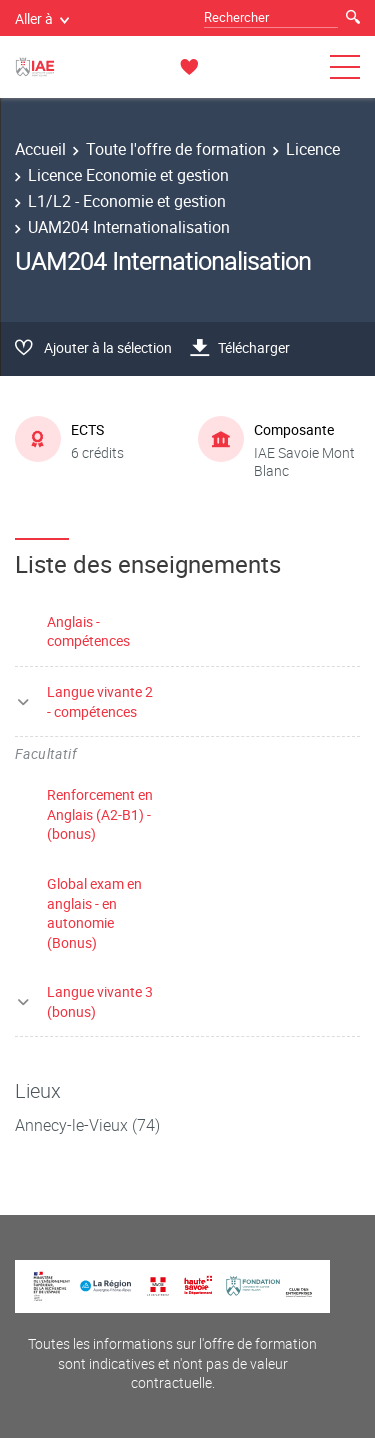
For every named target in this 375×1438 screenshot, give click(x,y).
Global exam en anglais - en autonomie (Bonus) (94, 913)
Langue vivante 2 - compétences (100, 701)
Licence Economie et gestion (128, 175)
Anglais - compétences (88, 631)
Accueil (40, 149)
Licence (313, 149)
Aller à (42, 18)
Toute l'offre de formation (176, 149)
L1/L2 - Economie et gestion (127, 201)
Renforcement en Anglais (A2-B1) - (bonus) (100, 814)
